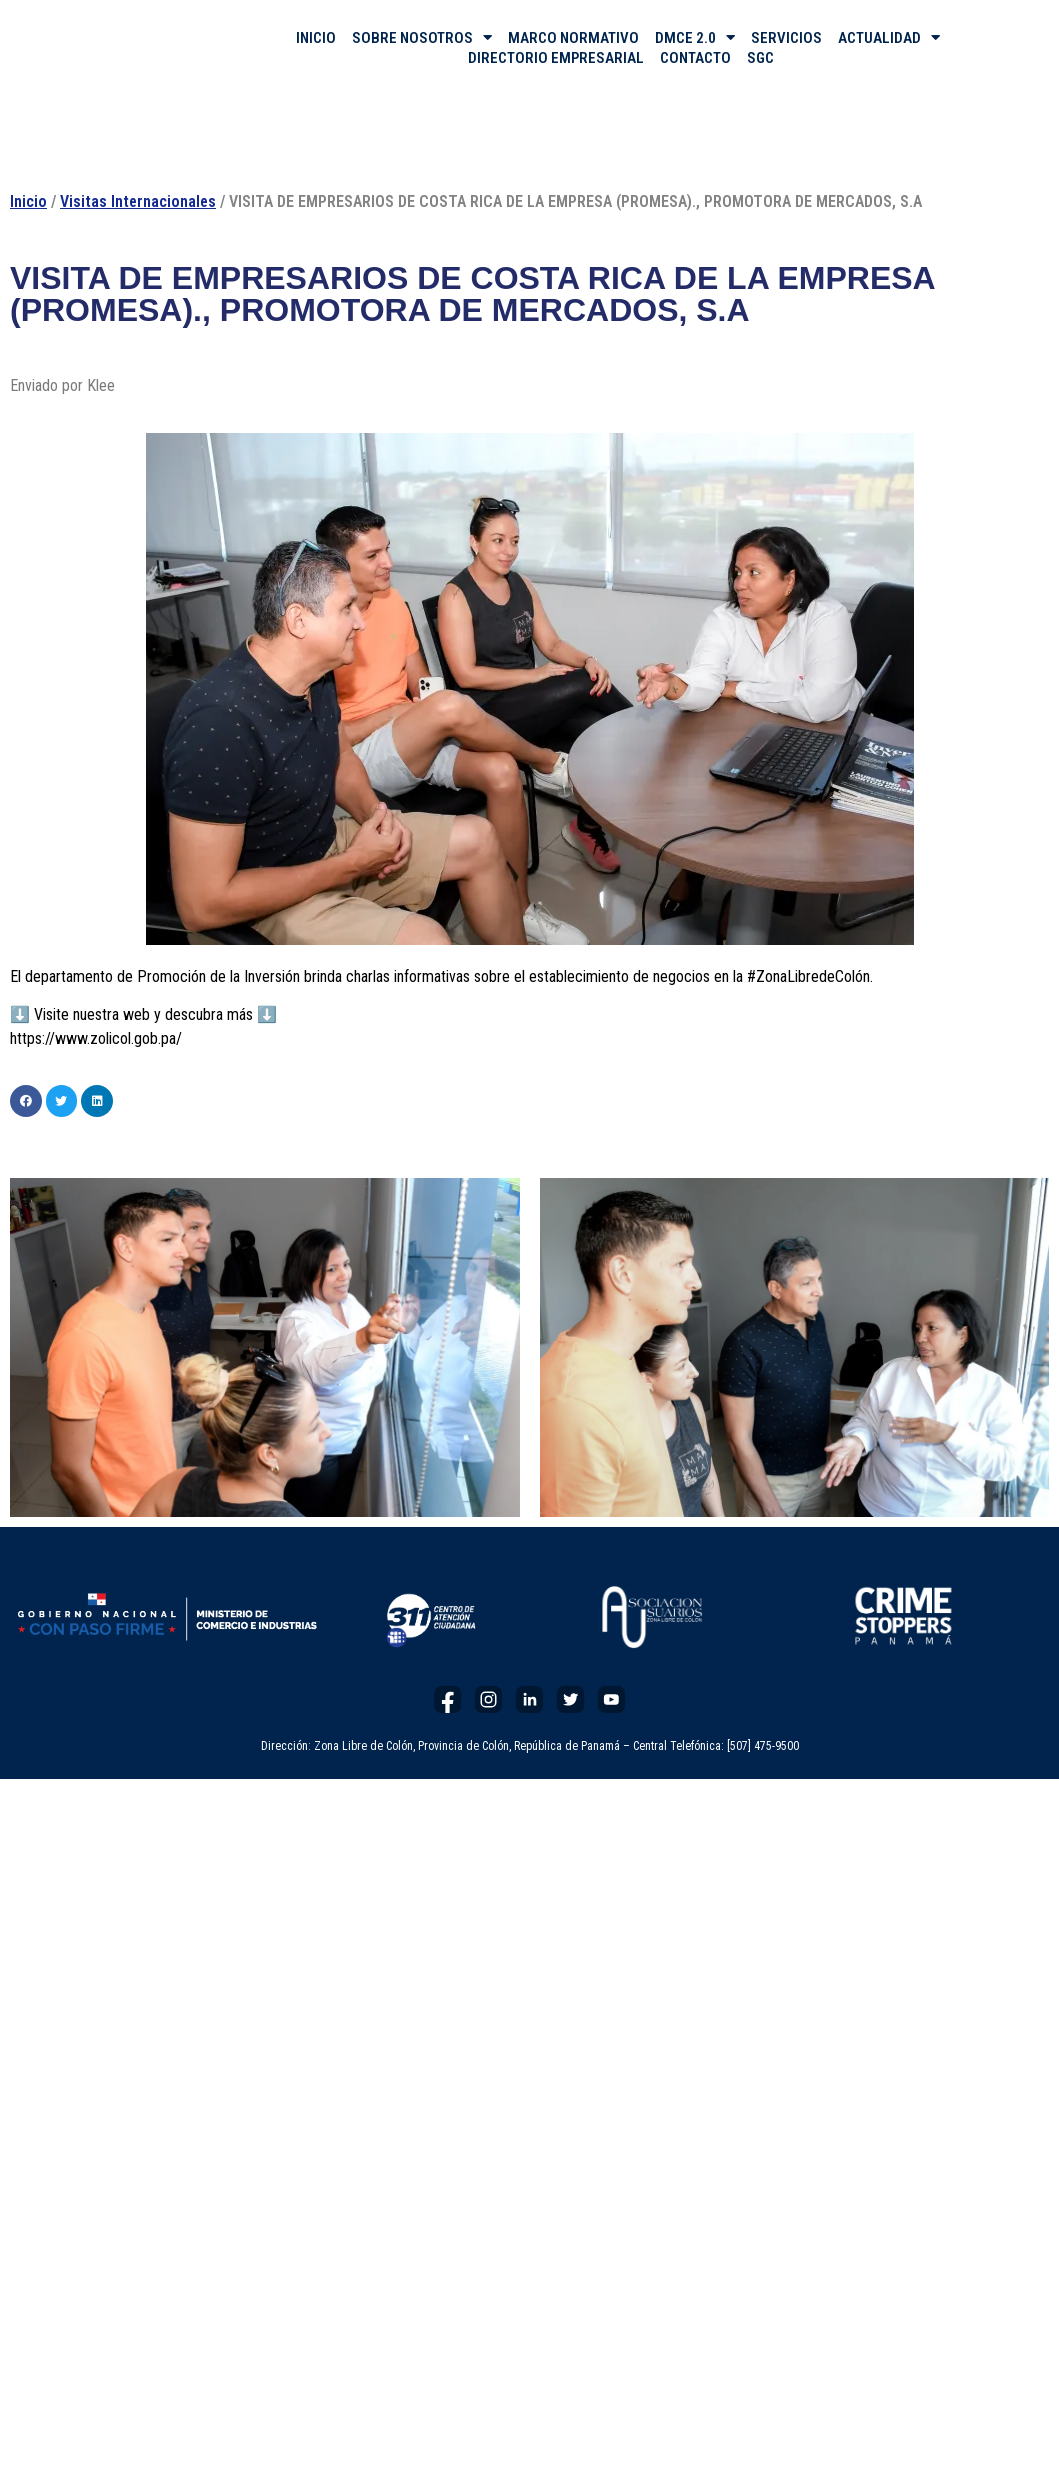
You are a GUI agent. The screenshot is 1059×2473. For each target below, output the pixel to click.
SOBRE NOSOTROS (422, 38)
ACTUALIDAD (889, 38)
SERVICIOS (786, 38)
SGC (760, 58)
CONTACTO (695, 58)
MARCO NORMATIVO (573, 38)
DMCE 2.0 (695, 38)
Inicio (28, 201)
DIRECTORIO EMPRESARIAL (556, 58)
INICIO (316, 38)
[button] (26, 1101)
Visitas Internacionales (138, 201)
